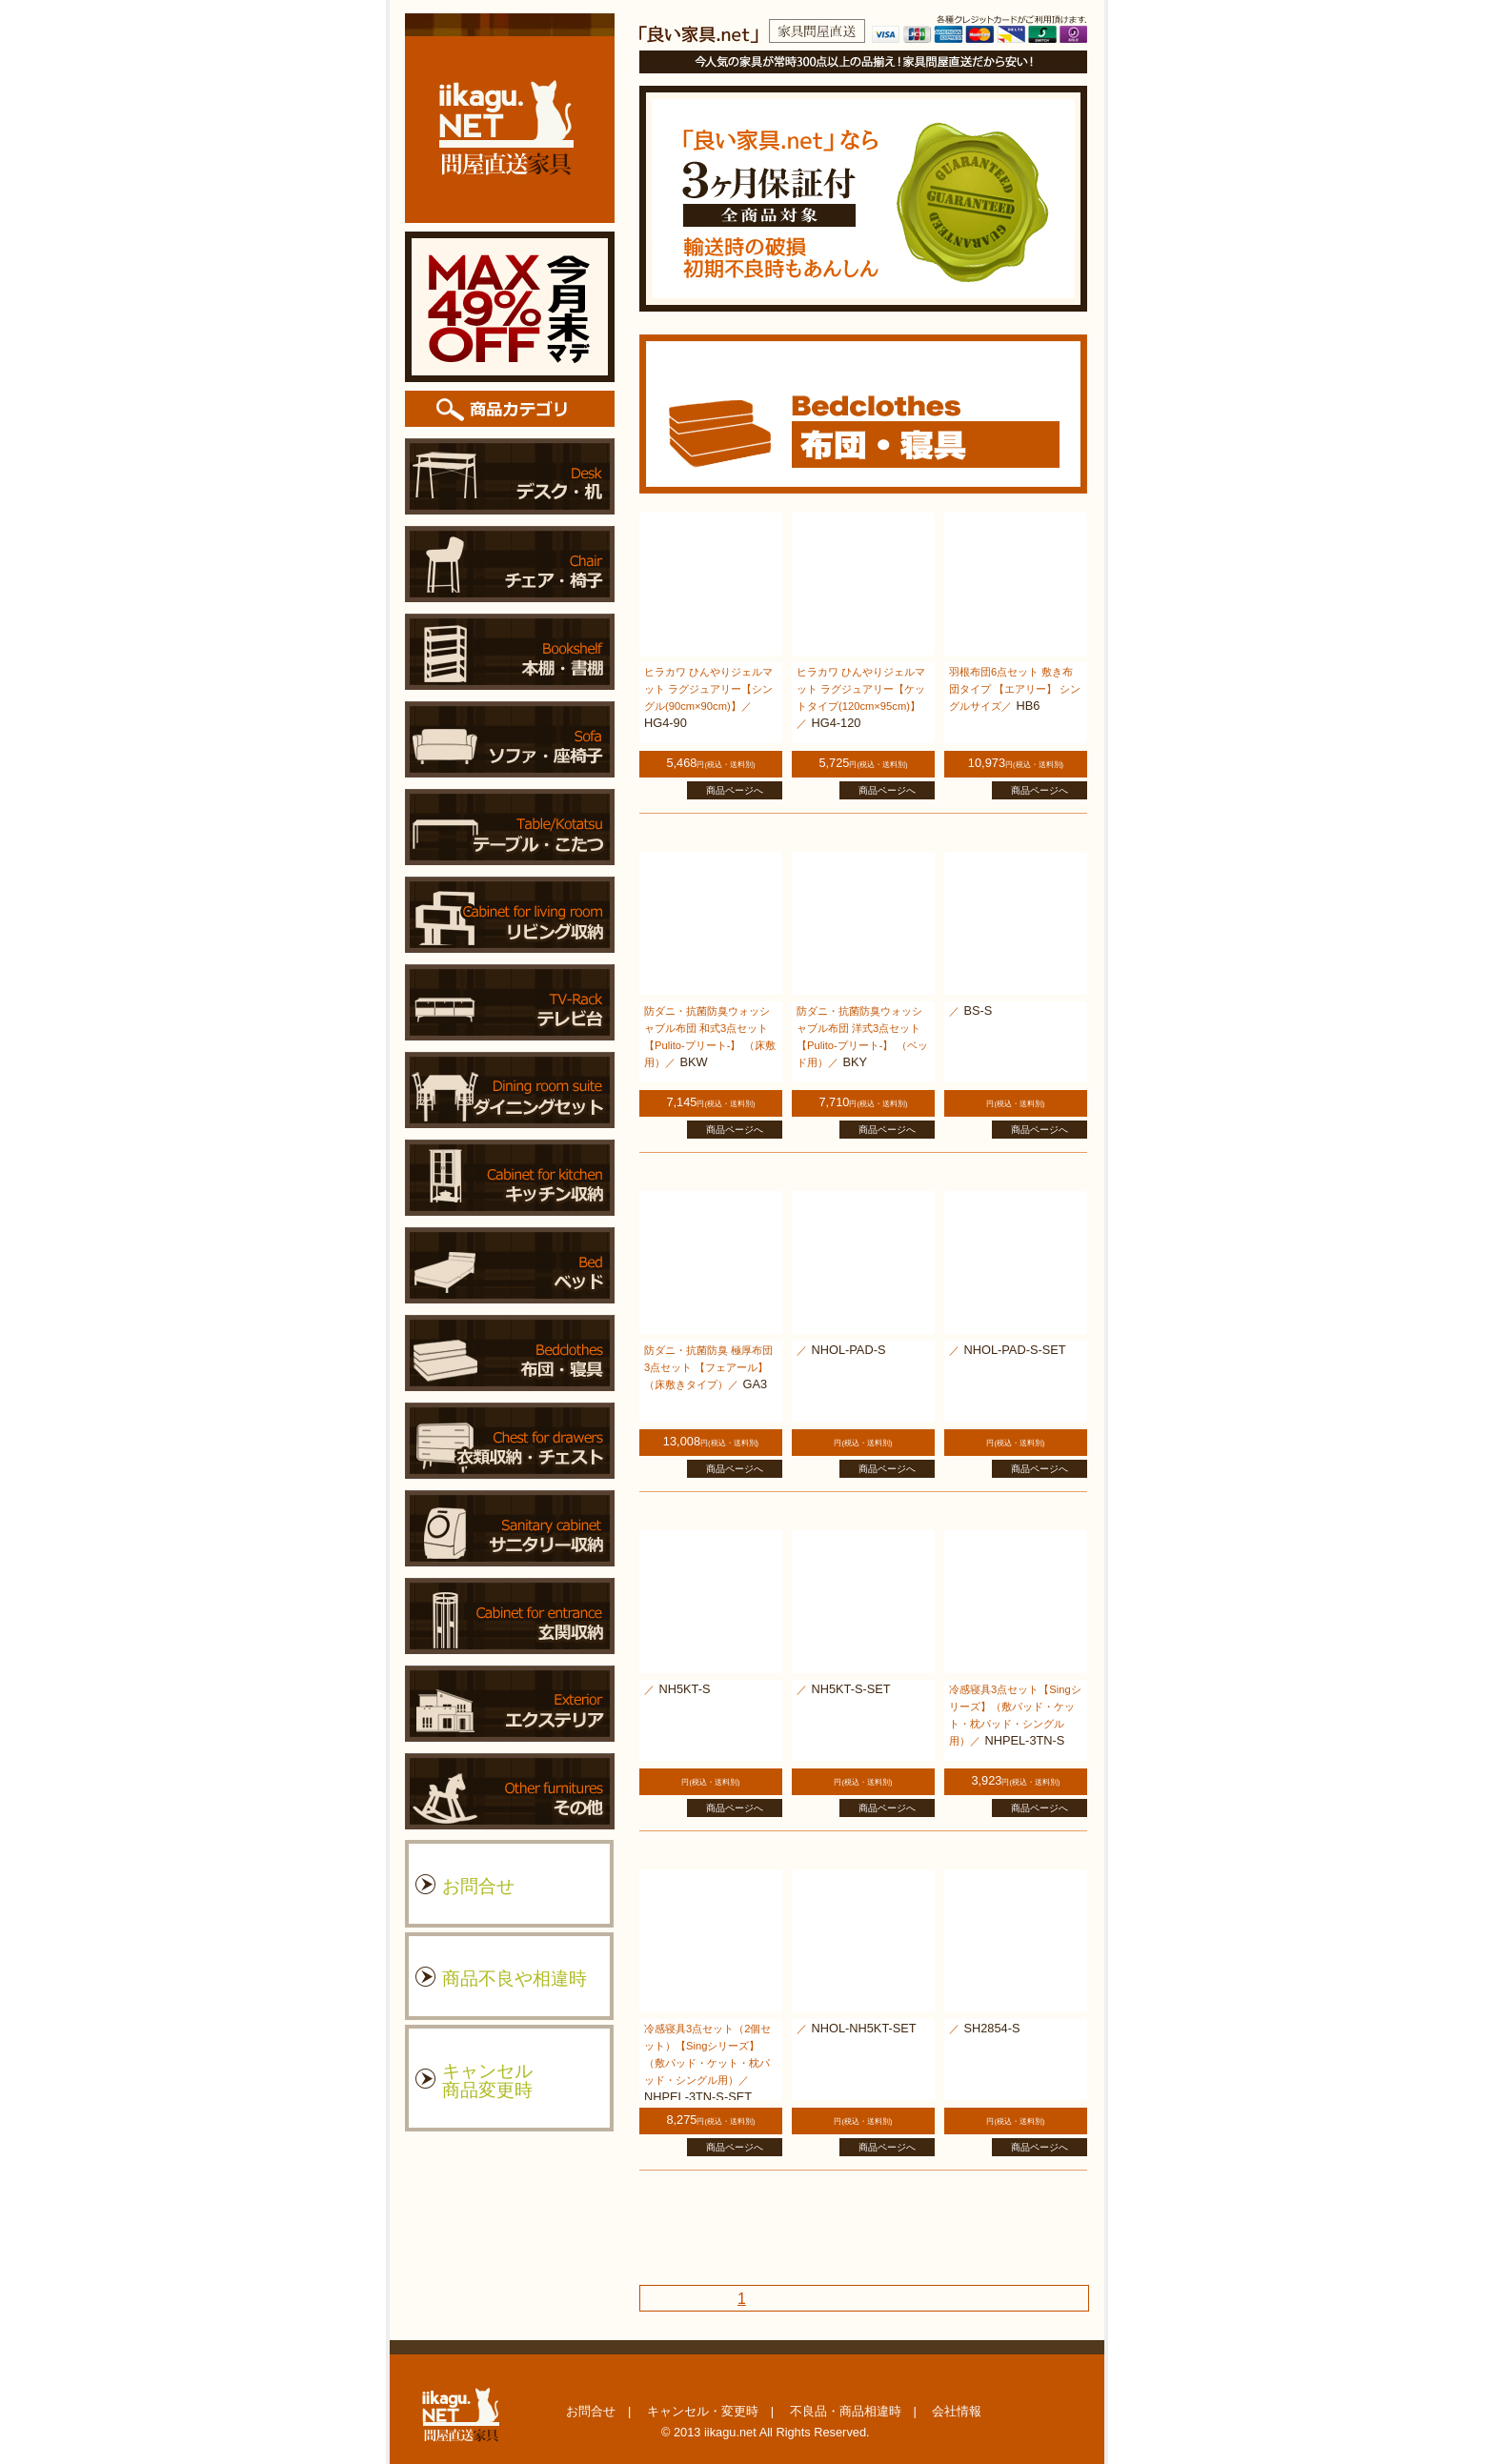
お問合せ (591, 2411)
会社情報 (956, 2411)
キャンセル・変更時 (702, 2411)
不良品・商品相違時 (845, 2411)
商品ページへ (734, 790)
